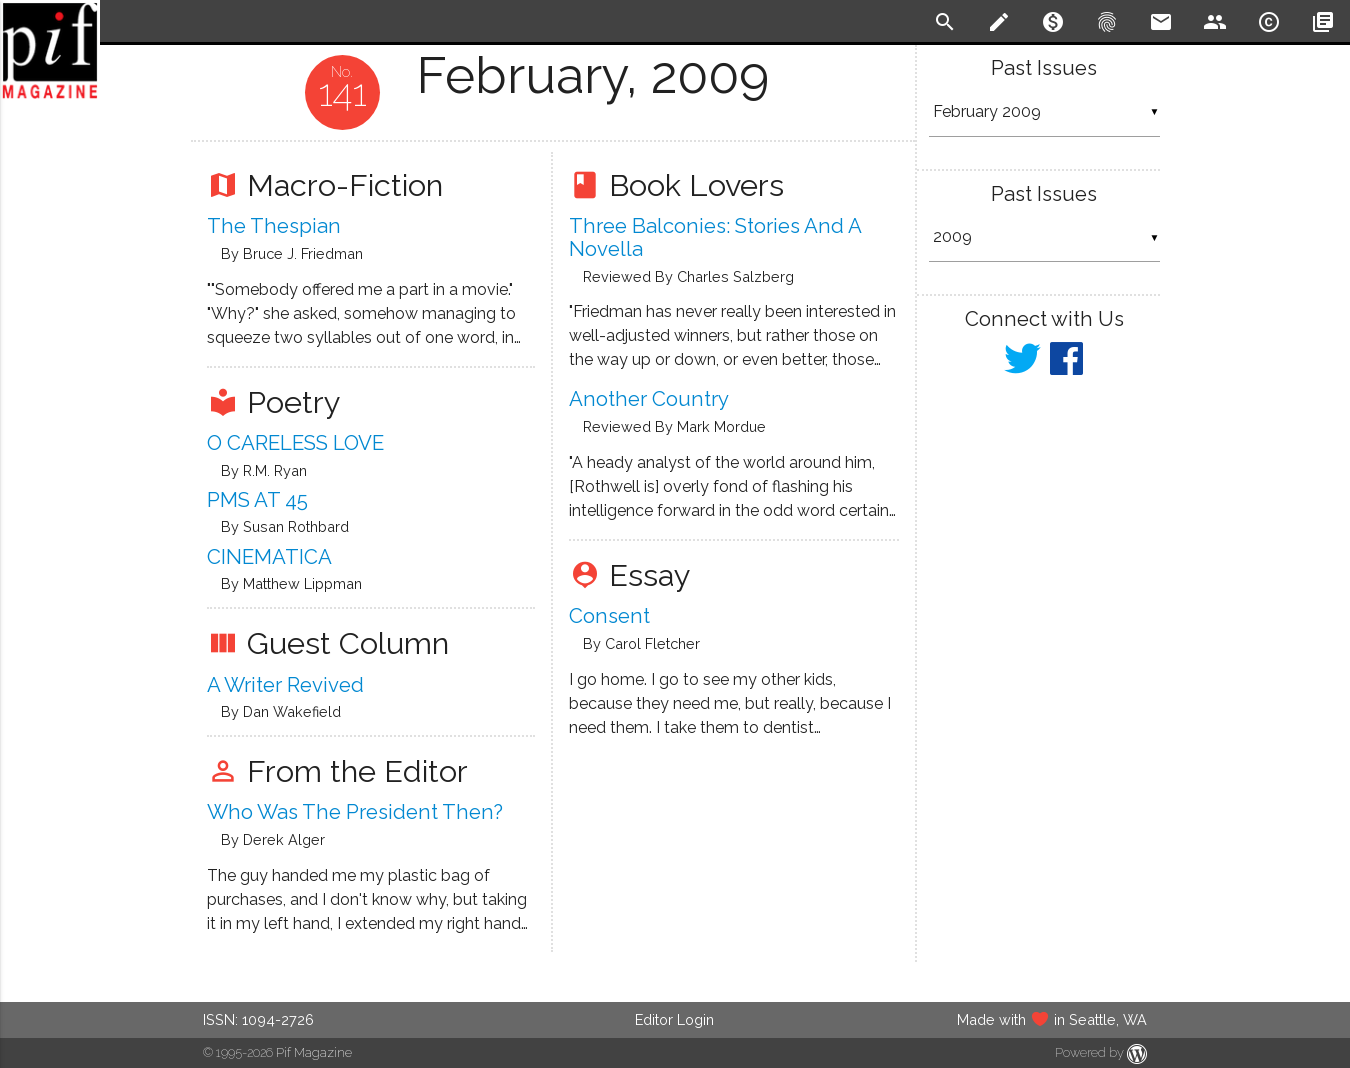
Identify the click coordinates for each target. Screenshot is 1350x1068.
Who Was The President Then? (355, 812)
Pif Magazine (314, 1052)
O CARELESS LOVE (295, 443)
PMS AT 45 (257, 500)
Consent (609, 616)
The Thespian (274, 226)
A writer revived (285, 685)
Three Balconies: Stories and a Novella (715, 237)
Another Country (649, 399)
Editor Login (674, 1019)
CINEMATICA (269, 557)
